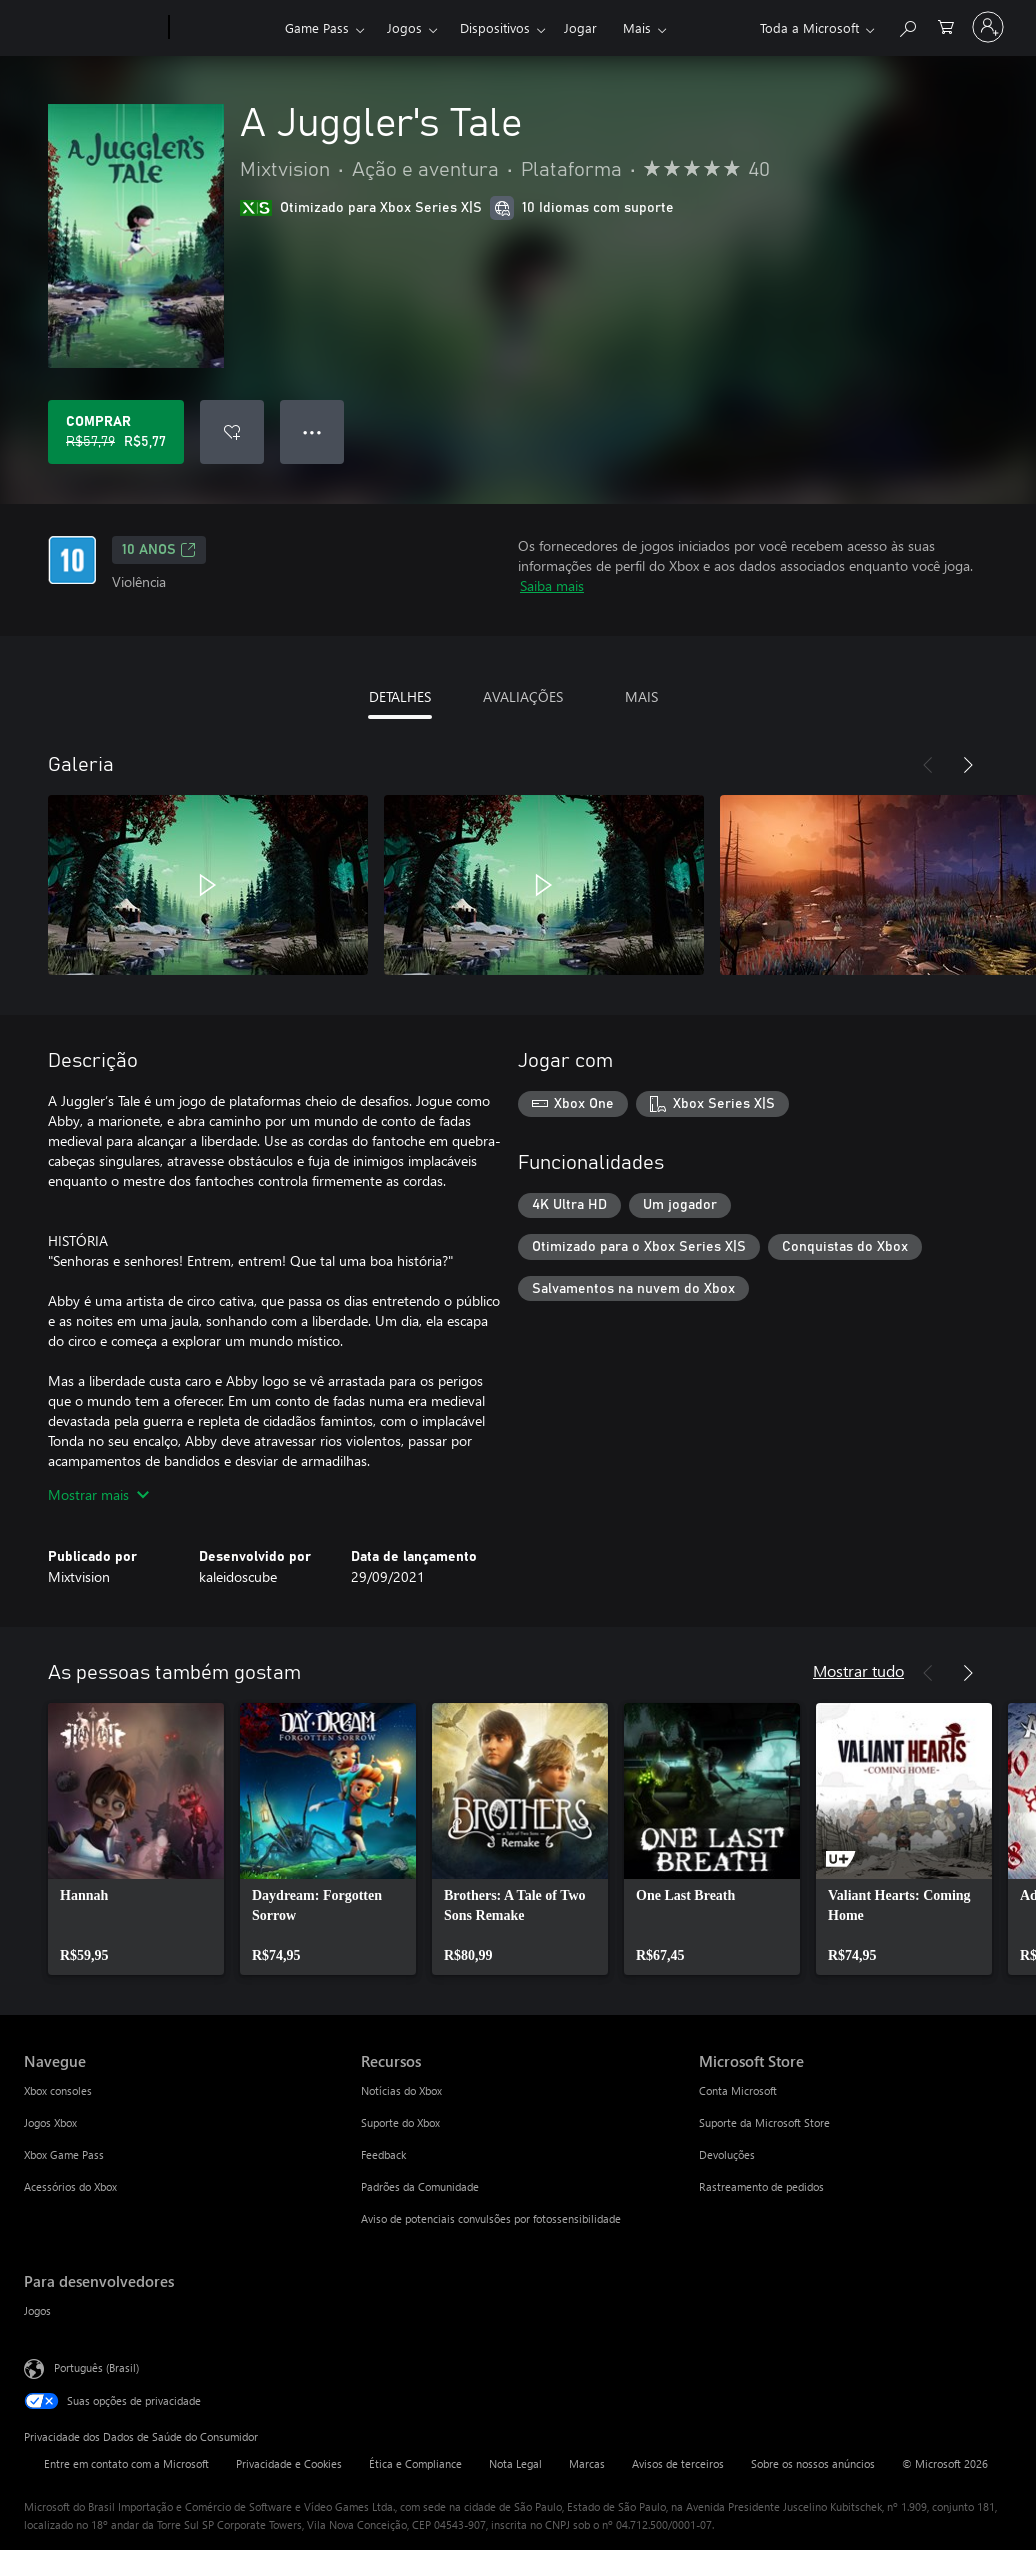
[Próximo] (968, 765)
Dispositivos (495, 27)
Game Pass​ (317, 27)
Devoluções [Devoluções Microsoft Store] (727, 2154)
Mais (637, 27)
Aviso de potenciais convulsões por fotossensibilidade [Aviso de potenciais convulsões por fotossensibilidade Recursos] (491, 2218)
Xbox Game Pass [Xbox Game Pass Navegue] (64, 2154)
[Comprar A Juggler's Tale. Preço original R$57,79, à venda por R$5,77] (116, 432)
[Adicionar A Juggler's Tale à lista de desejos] (232, 432)
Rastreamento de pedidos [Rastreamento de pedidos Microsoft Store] (761, 2186)
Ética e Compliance (415, 2463)
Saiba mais (552, 585)
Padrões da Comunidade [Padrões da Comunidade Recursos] (420, 2186)
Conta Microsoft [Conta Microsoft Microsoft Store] (738, 2090)
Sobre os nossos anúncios (813, 2463)
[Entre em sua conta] (988, 27)
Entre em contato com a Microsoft (126, 2463)
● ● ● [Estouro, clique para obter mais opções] (312, 431)
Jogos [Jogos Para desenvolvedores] (37, 2310)
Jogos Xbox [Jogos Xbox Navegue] (50, 2122)
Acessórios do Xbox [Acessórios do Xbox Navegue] (70, 2186)
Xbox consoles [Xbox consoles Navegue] (58, 2090)
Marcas (587, 2463)
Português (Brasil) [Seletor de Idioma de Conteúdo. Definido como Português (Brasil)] (96, 2367)
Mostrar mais (98, 1494)
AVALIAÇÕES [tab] (523, 696)
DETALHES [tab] (400, 696)
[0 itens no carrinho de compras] (946, 25)
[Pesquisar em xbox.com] (907, 25)
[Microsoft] (92, 28)
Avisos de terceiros (678, 2463)
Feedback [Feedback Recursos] (383, 2154)
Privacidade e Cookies (289, 2463)
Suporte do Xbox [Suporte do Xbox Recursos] (400, 2122)
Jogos (404, 27)
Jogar (580, 27)
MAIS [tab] (641, 696)
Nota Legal (515, 2463)
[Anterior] (928, 765)
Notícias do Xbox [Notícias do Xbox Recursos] (401, 2090)
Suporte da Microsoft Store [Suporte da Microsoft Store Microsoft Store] (764, 2122)
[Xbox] (224, 28)
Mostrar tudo (858, 1670)
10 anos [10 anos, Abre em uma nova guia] (159, 550)
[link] (136, 1839)
